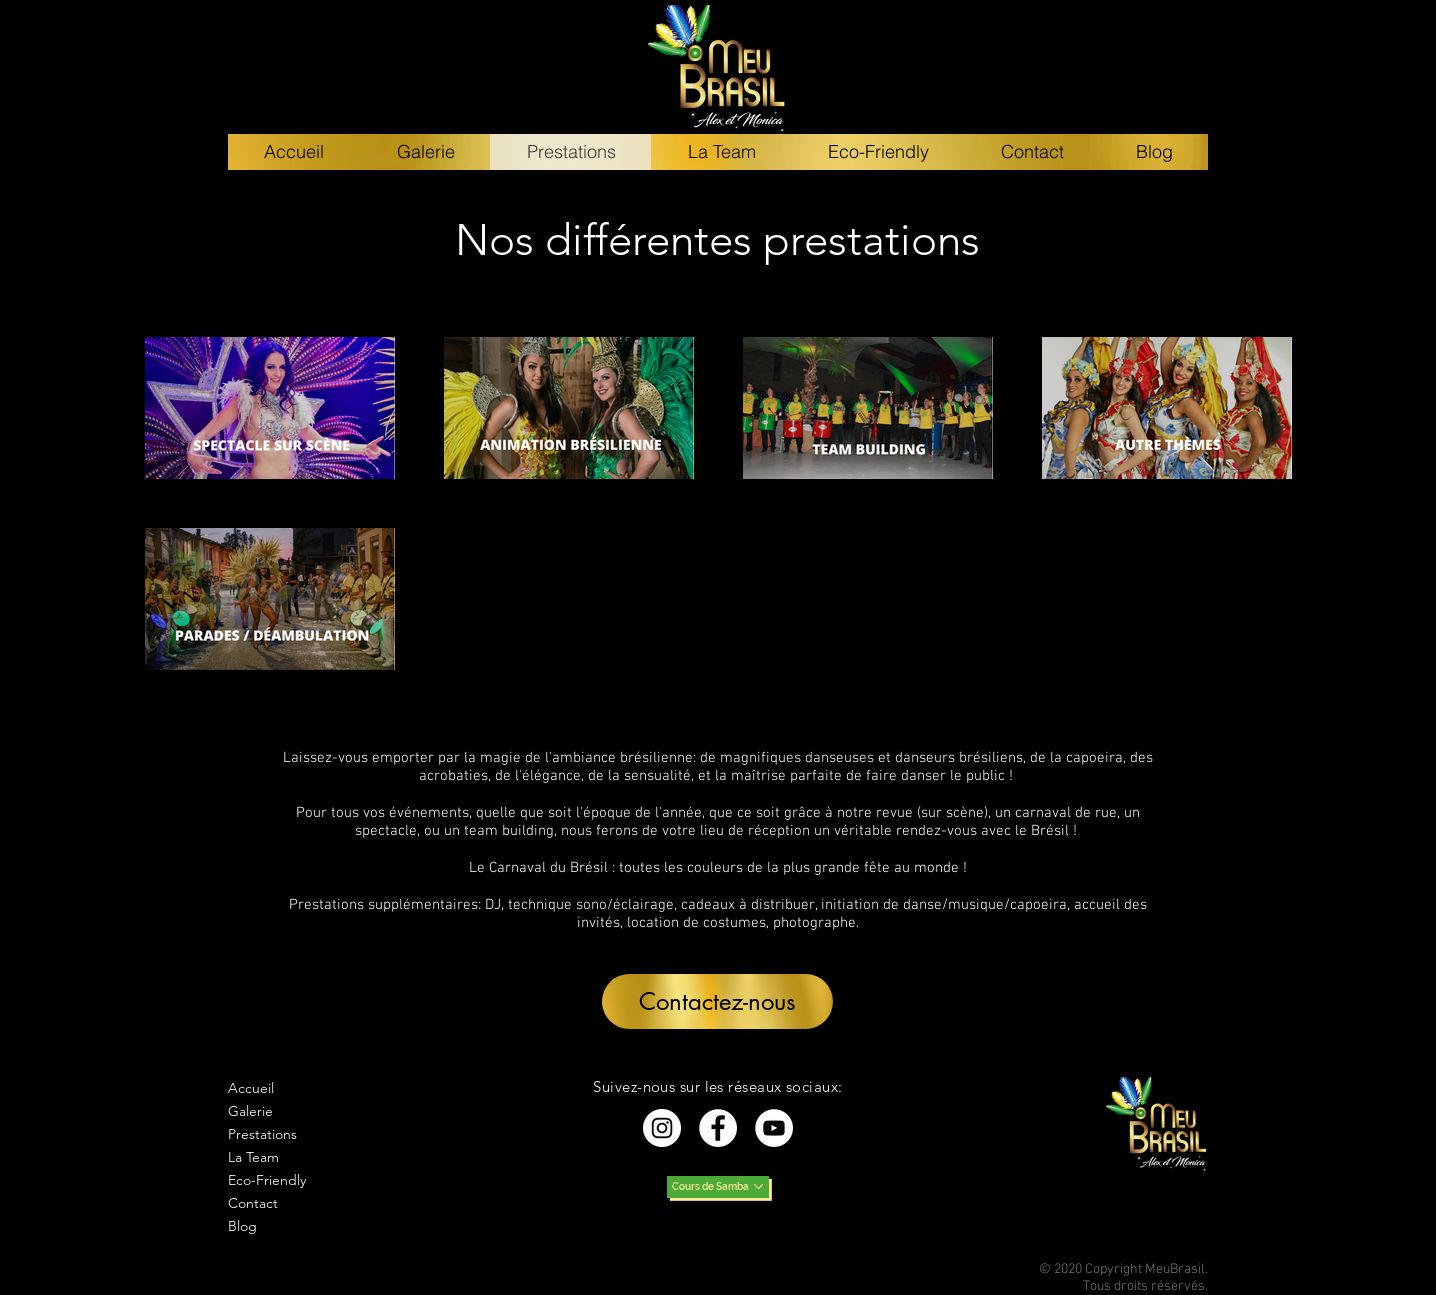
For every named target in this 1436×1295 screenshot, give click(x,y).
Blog (242, 1226)
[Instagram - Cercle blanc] (662, 1128)
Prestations (262, 1134)
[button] (717, 1001)
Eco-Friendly (267, 1180)
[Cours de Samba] (718, 1187)
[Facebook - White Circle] (718, 1128)
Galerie (250, 1111)
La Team (253, 1157)
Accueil (251, 1088)
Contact (253, 1203)
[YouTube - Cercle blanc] (774, 1128)
